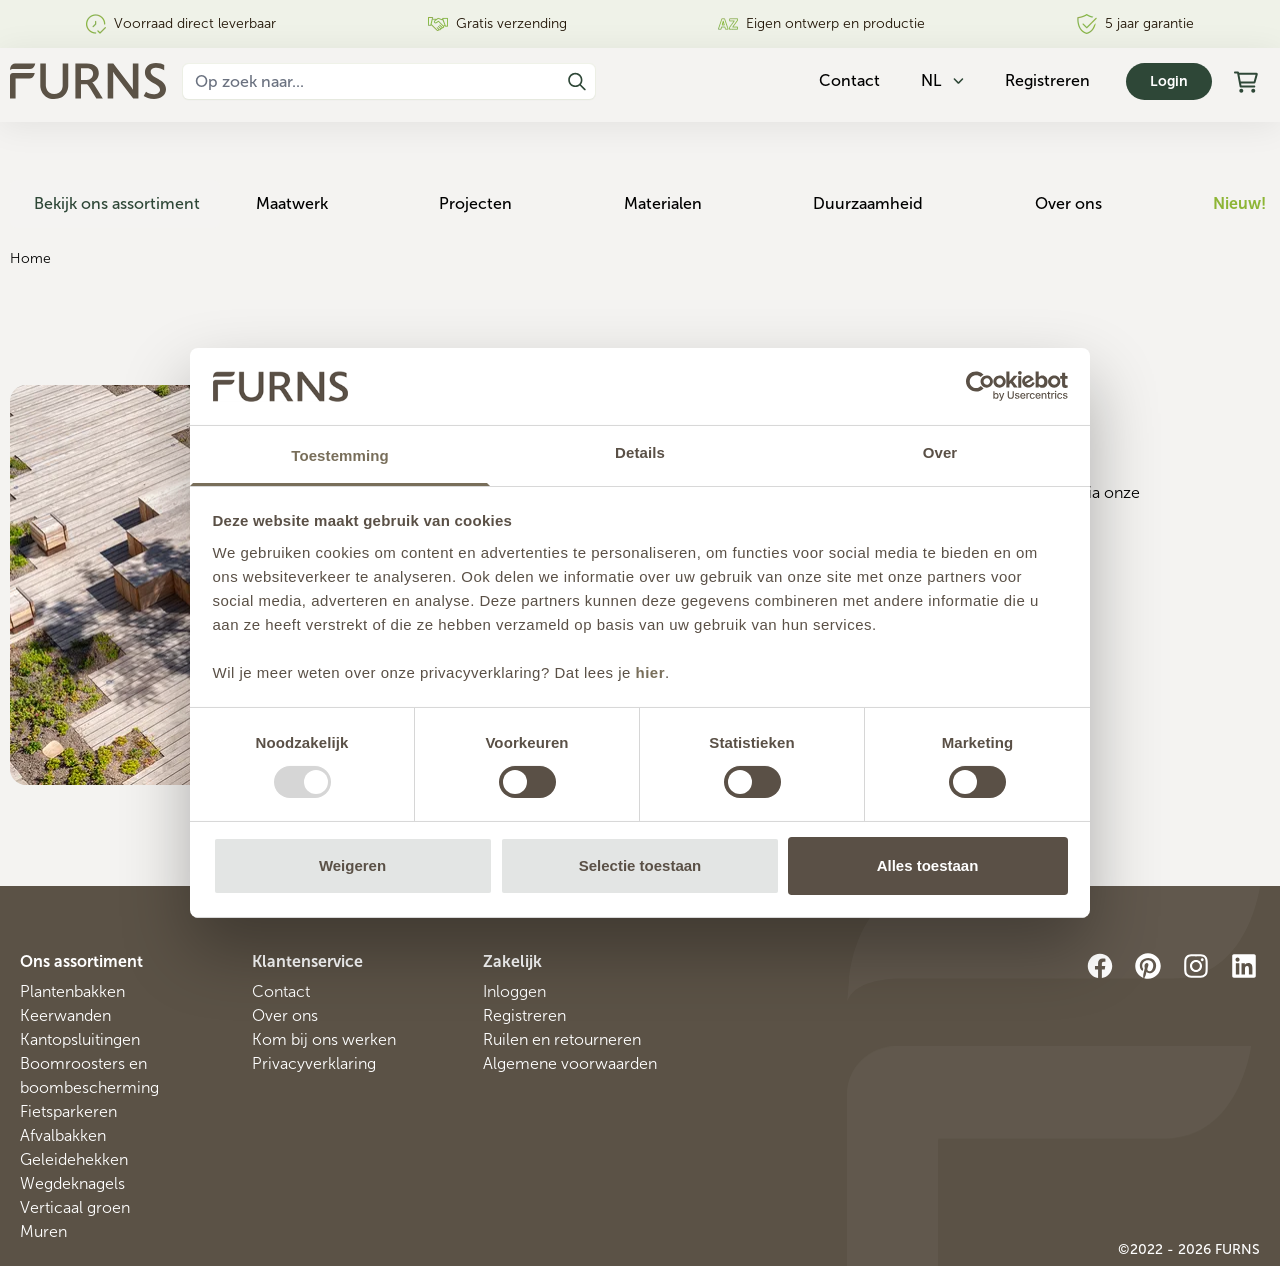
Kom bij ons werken (324, 981)
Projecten (497, 145)
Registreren (1047, 80)
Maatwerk (319, 145)
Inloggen (514, 933)
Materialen (679, 145)
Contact (281, 933)
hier (651, 672)
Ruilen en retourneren (562, 981)
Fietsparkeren (68, 1053)
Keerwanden (65, 957)
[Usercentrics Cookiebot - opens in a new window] (980, 386)
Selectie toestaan (640, 865)
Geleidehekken (74, 1101)
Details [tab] (640, 452)
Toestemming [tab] (340, 455)
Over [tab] (940, 452)
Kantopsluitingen (80, 981)
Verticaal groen (75, 1149)
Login (1169, 81)
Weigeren (352, 865)
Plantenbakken (72, 933)
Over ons (1073, 145)
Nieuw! (1239, 145)
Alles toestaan (928, 865)
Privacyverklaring (314, 1005)
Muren (43, 1173)
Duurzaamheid (879, 145)
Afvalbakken (63, 1077)
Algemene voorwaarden (570, 1005)
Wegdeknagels (72, 1125)
